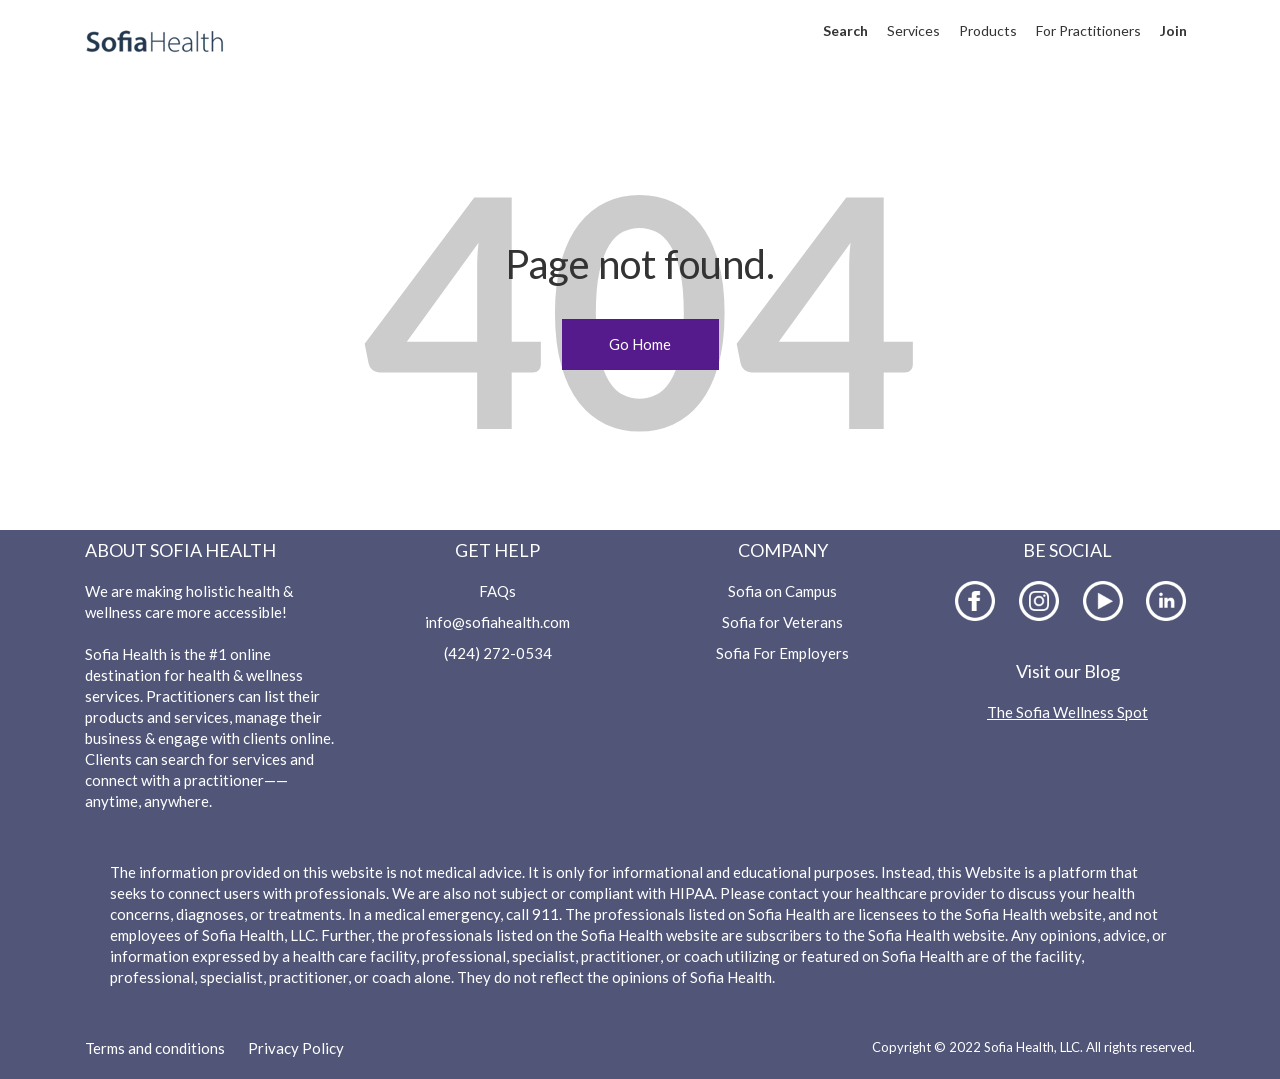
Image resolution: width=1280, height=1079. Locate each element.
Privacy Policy (296, 1048)
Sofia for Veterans (782, 622)
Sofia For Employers (782, 653)
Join (1173, 30)
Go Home (640, 344)
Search (845, 30)
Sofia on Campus (782, 591)
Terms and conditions (155, 1048)
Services (913, 30)
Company (783, 550)
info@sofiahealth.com (497, 622)
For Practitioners (1088, 30)
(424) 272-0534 (498, 653)
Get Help (497, 550)
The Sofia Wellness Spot (1067, 712)
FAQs (497, 591)
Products (988, 30)
